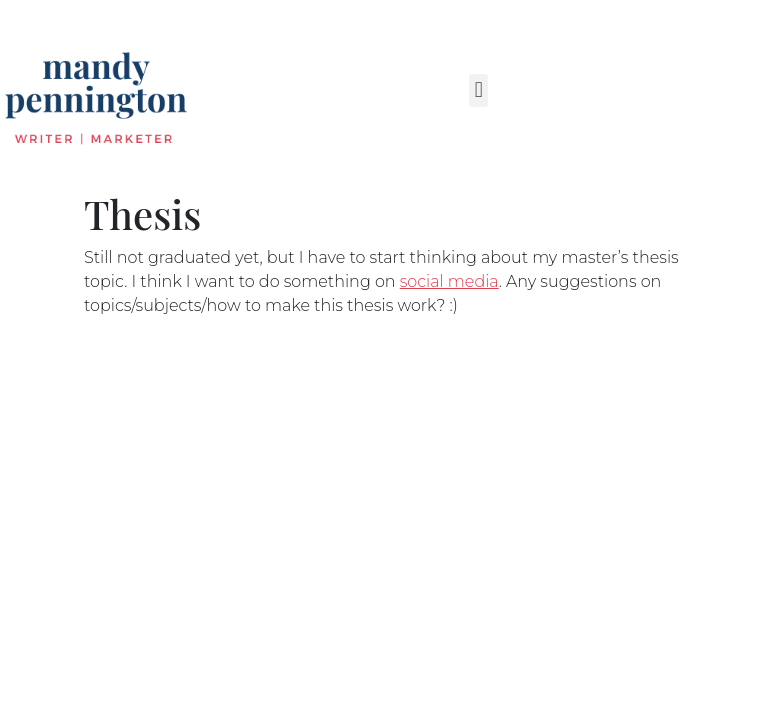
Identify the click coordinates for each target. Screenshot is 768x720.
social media (449, 281)
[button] (478, 90)
